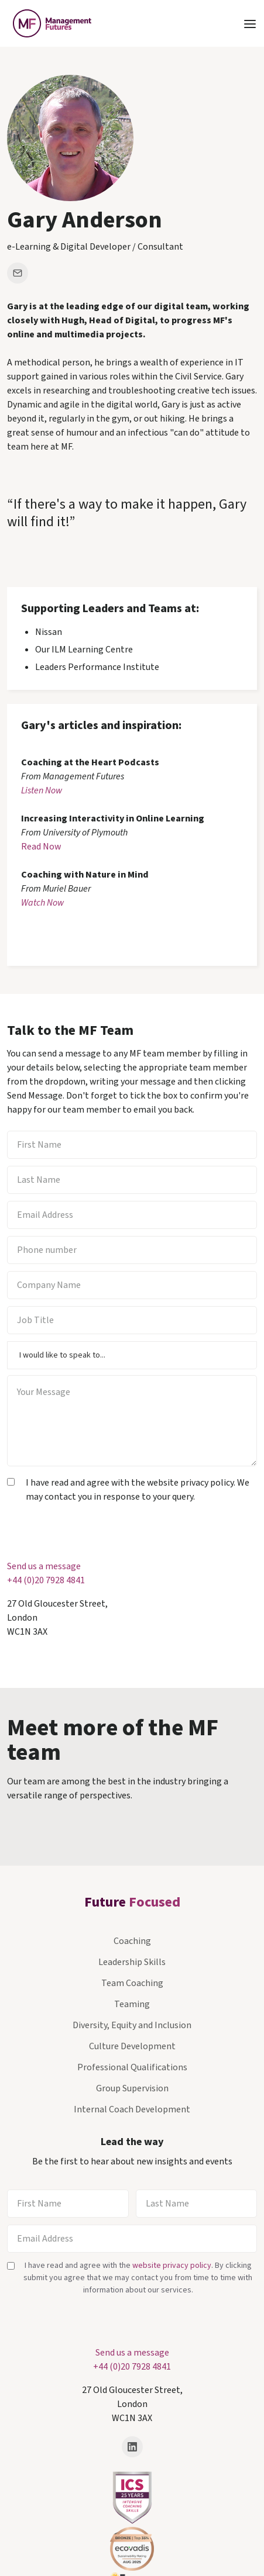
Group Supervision (132, 2088)
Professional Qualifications (132, 2067)
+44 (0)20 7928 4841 (46, 1580)
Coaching (132, 1941)
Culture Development (132, 2046)
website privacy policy (171, 2265)
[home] (49, 23)
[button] (250, 23)
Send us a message (44, 1566)
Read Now (41, 846)
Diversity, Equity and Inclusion (132, 2025)
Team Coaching (132, 1983)
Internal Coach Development (132, 2109)
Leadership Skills (132, 1962)
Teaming (132, 2004)
